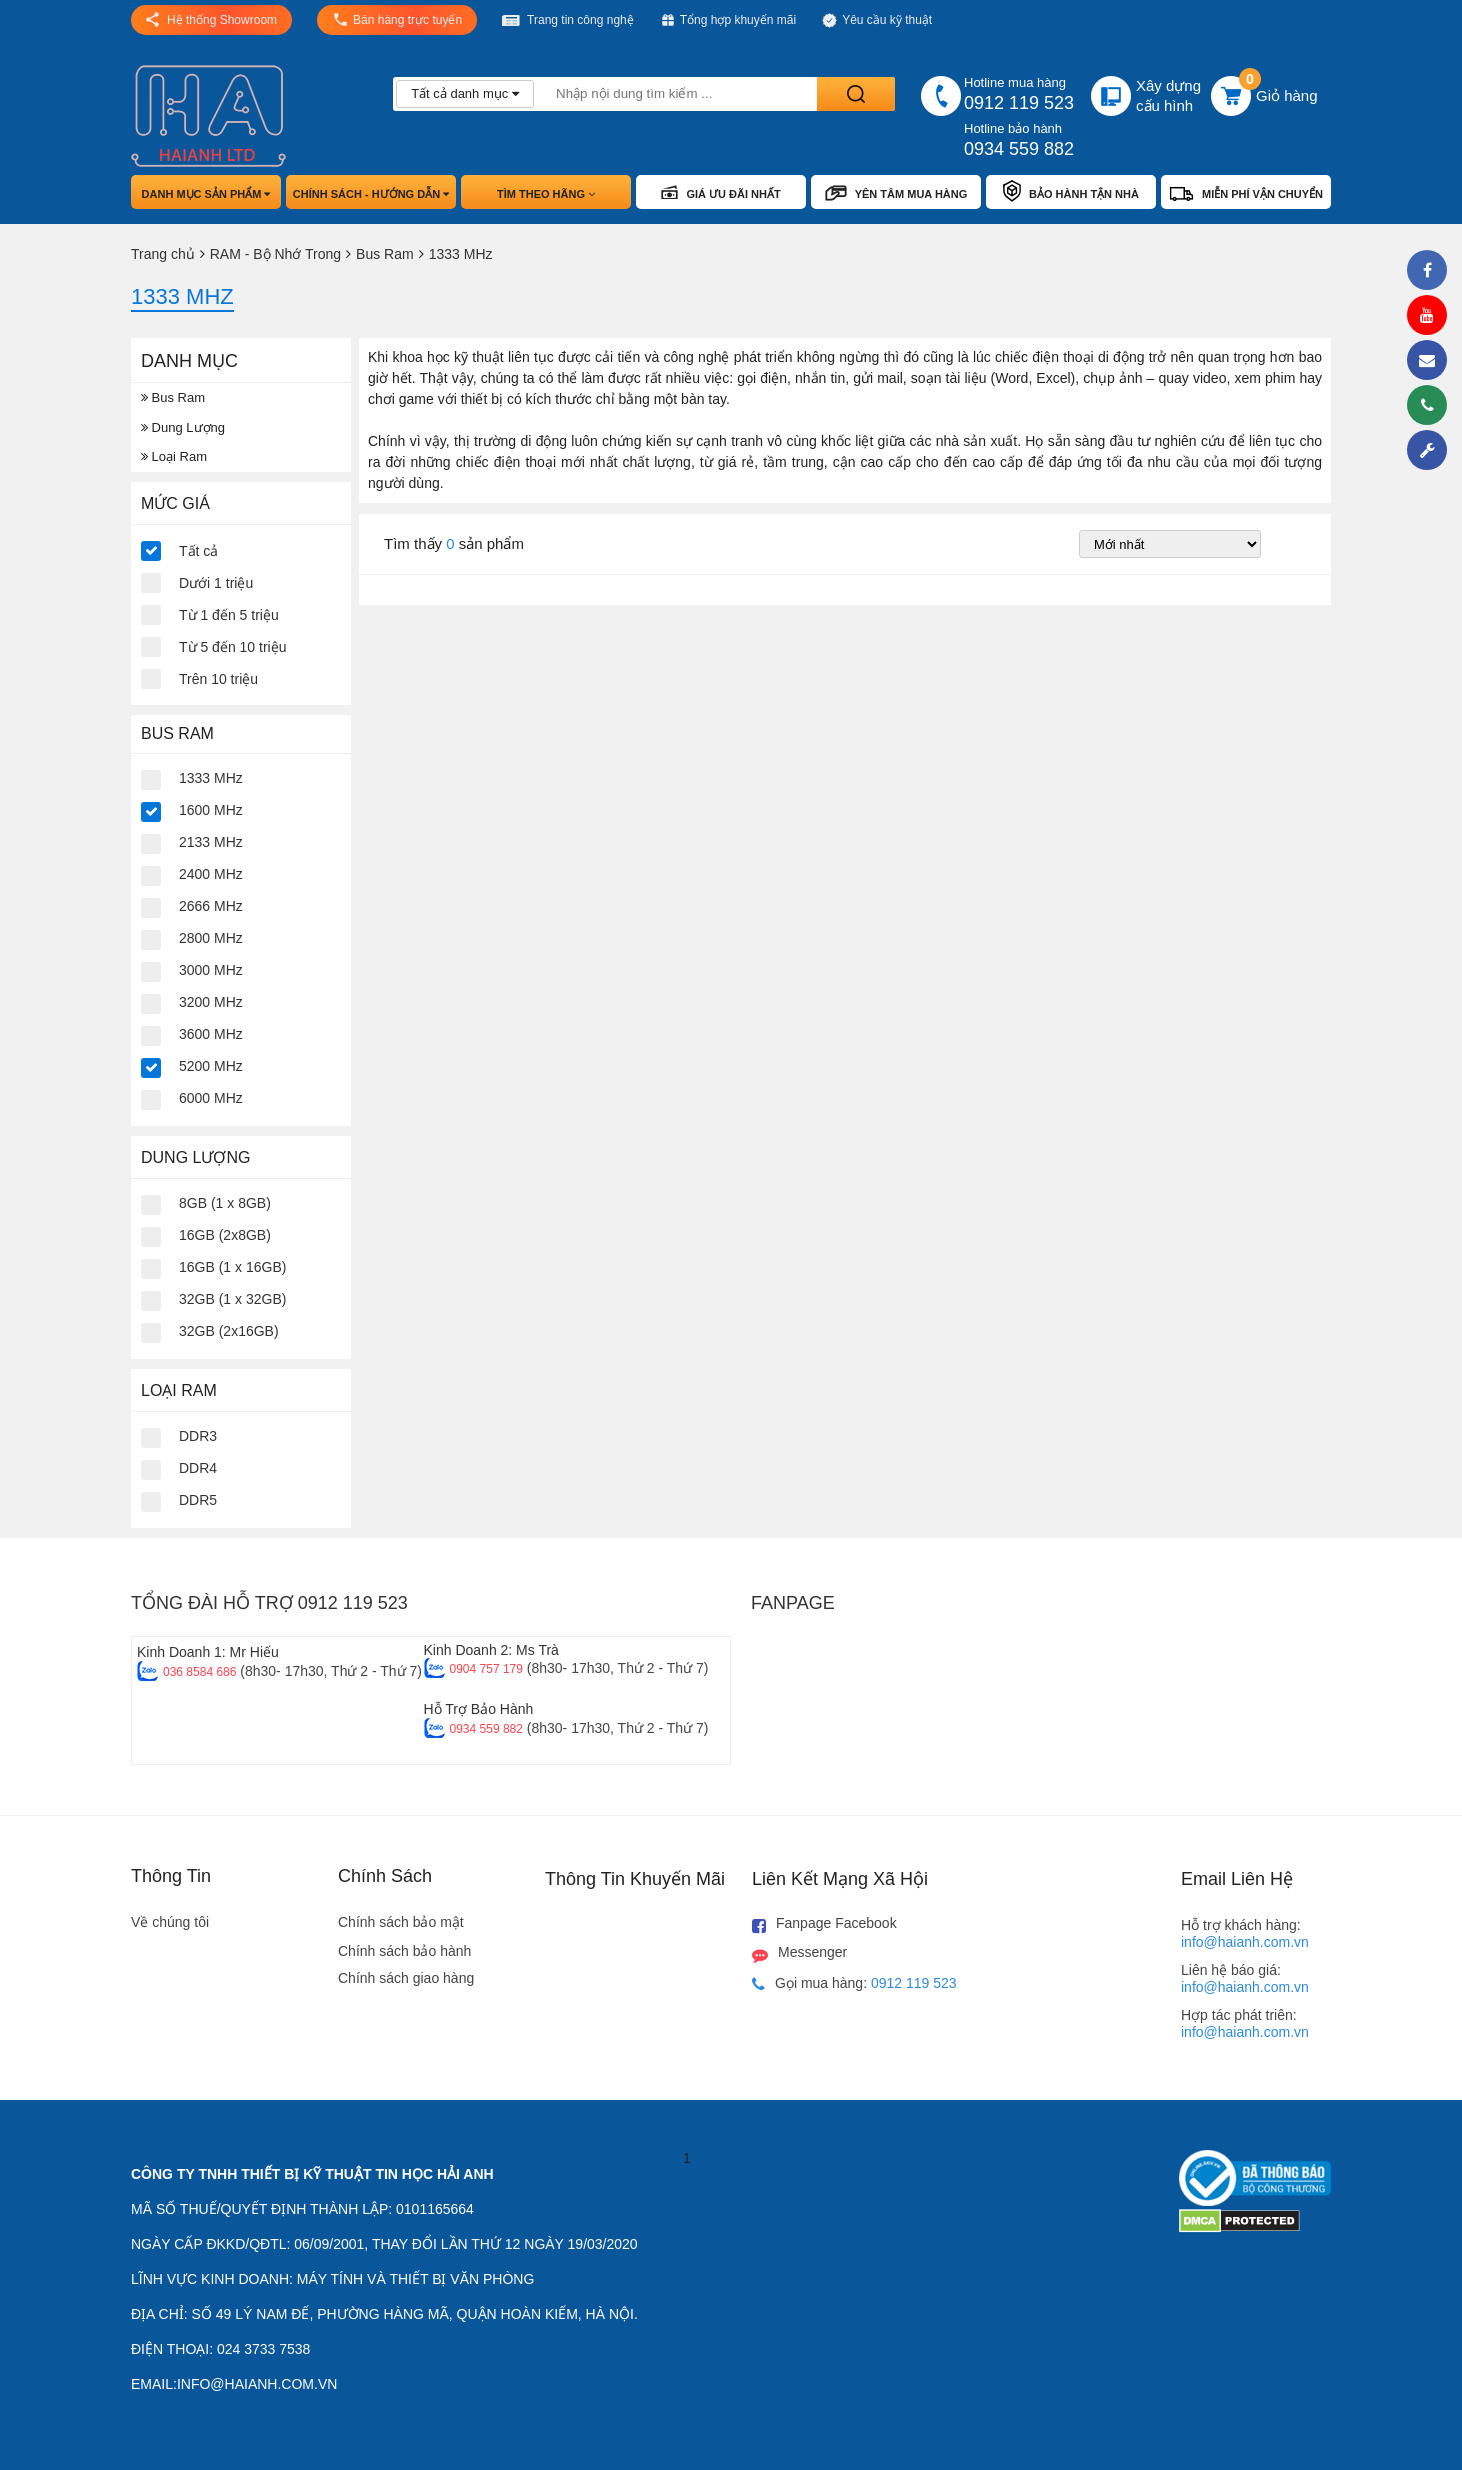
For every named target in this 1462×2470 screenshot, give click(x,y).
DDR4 (198, 1468)
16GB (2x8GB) (225, 1235)
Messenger (799, 1953)
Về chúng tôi (170, 1922)
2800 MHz (211, 938)
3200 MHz (211, 1002)
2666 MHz (211, 906)
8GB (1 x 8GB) (225, 1203)
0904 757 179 (486, 1669)
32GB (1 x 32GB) (232, 1299)
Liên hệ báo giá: (1245, 1978)
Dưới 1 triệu (216, 583)
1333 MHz (211, 778)
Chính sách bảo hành (404, 1951)
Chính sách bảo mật (401, 1922)
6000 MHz (211, 1098)
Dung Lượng (183, 427)
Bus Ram (173, 397)
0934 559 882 (486, 1729)
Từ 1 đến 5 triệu (229, 615)
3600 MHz (211, 1034)
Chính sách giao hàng (406, 1978)
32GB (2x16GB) (229, 1331)
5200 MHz (211, 1066)
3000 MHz (211, 970)
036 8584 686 (199, 1672)
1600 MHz (211, 810)
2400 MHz (211, 874)
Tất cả (198, 551)
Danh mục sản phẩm (206, 194)
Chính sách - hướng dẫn (371, 194)
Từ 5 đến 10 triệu (233, 647)
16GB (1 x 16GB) (232, 1267)
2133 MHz (211, 842)
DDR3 (198, 1436)
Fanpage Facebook (824, 1924)
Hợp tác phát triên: (1245, 2023)
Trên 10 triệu (218, 679)
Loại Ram (174, 456)
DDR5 (198, 1500)
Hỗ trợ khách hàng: (1245, 1933)
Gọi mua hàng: (854, 1983)
